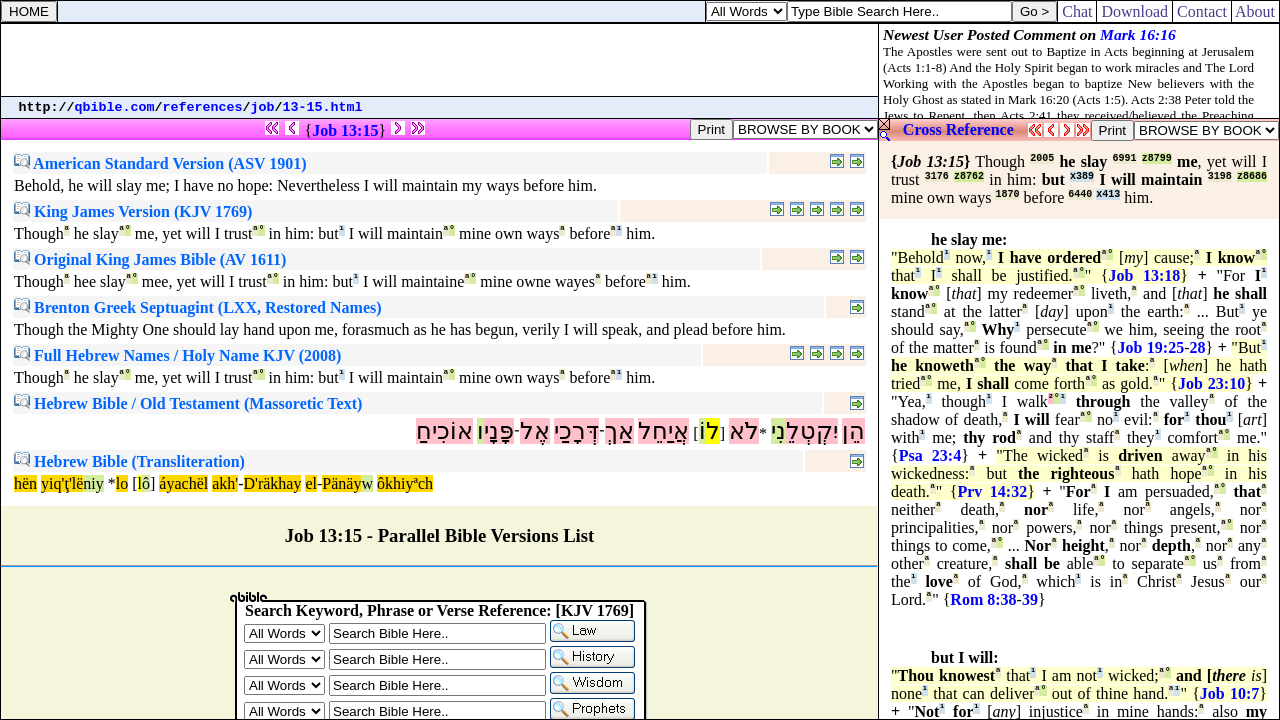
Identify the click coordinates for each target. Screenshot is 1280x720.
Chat (1077, 11)
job (263, 107)
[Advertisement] (440, 60)
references (203, 107)
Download (1134, 11)
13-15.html (323, 107)
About (1255, 11)
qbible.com (115, 107)
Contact (1202, 11)
